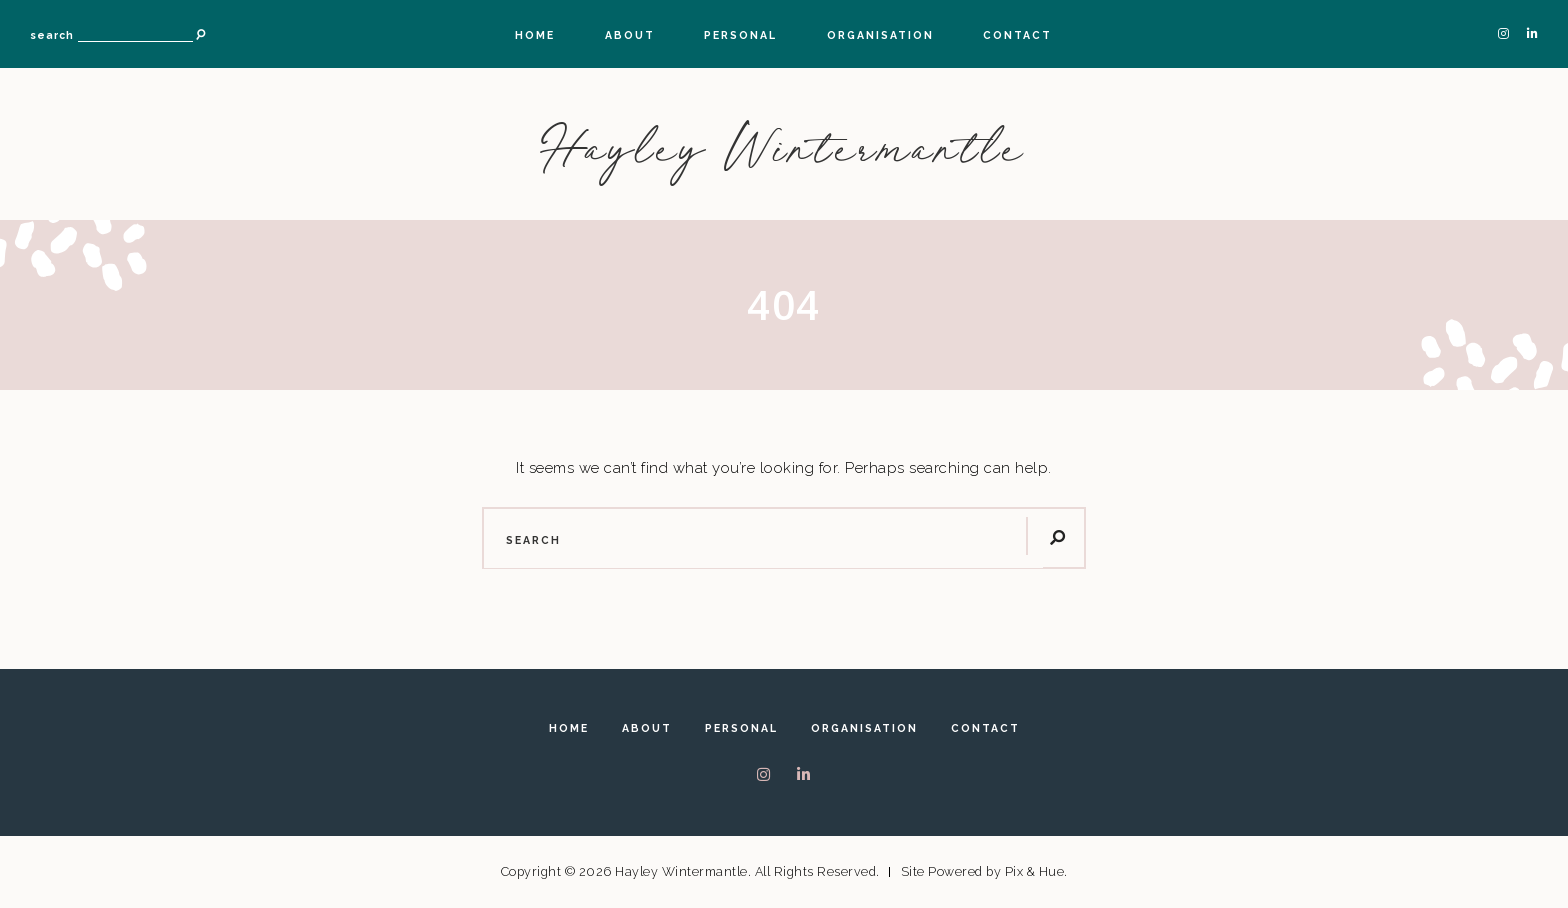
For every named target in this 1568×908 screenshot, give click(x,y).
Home (535, 35)
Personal (740, 35)
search (52, 35)
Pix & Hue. (1036, 871)
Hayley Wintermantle (784, 149)
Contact (1017, 35)
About (630, 35)
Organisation (880, 35)
